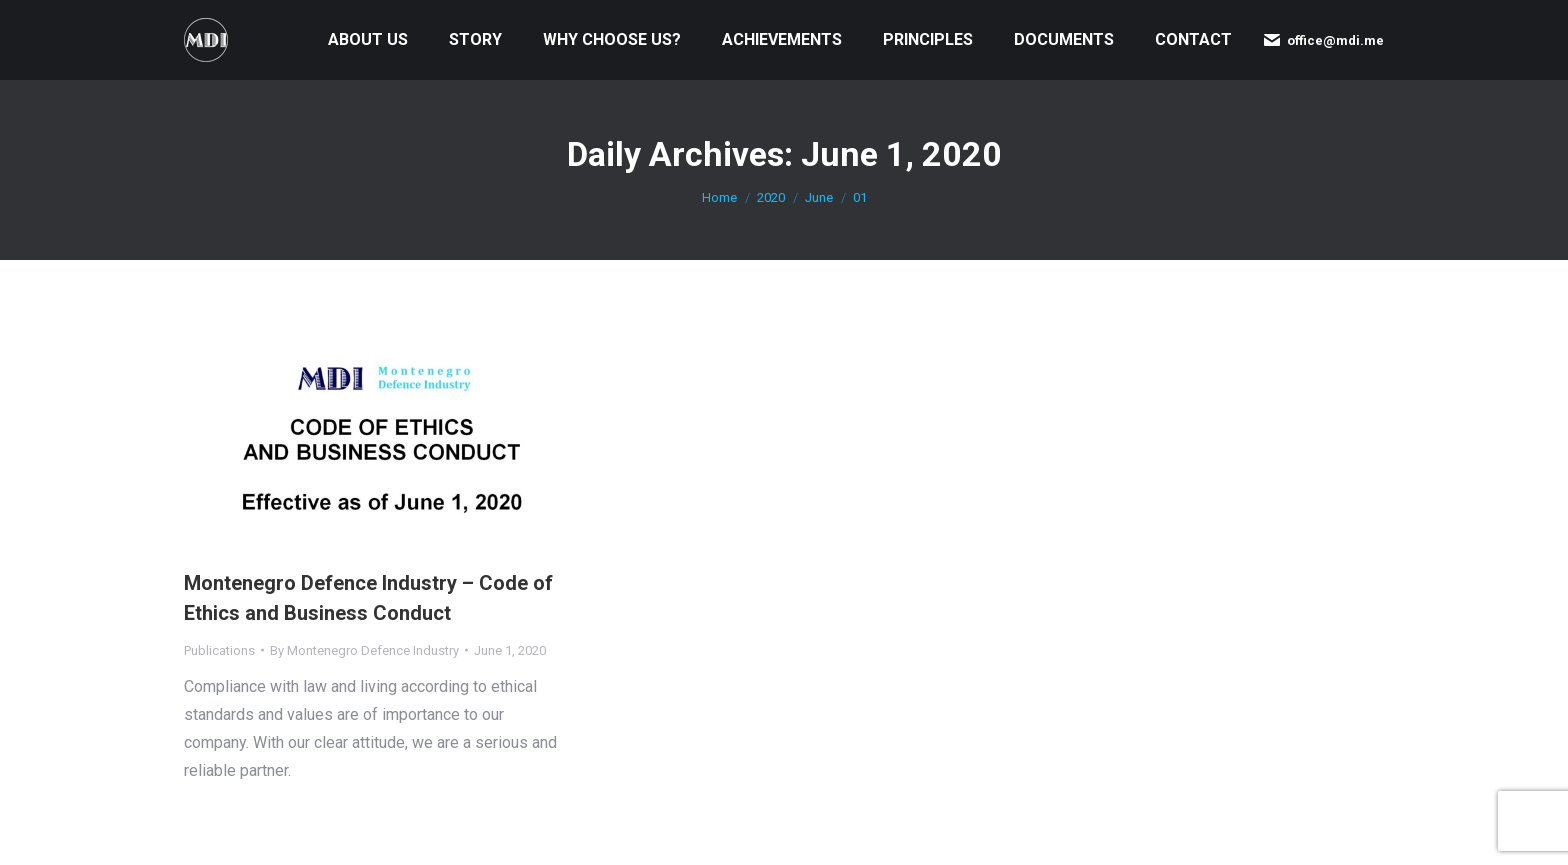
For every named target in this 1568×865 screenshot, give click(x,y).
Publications (219, 650)
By (364, 650)
